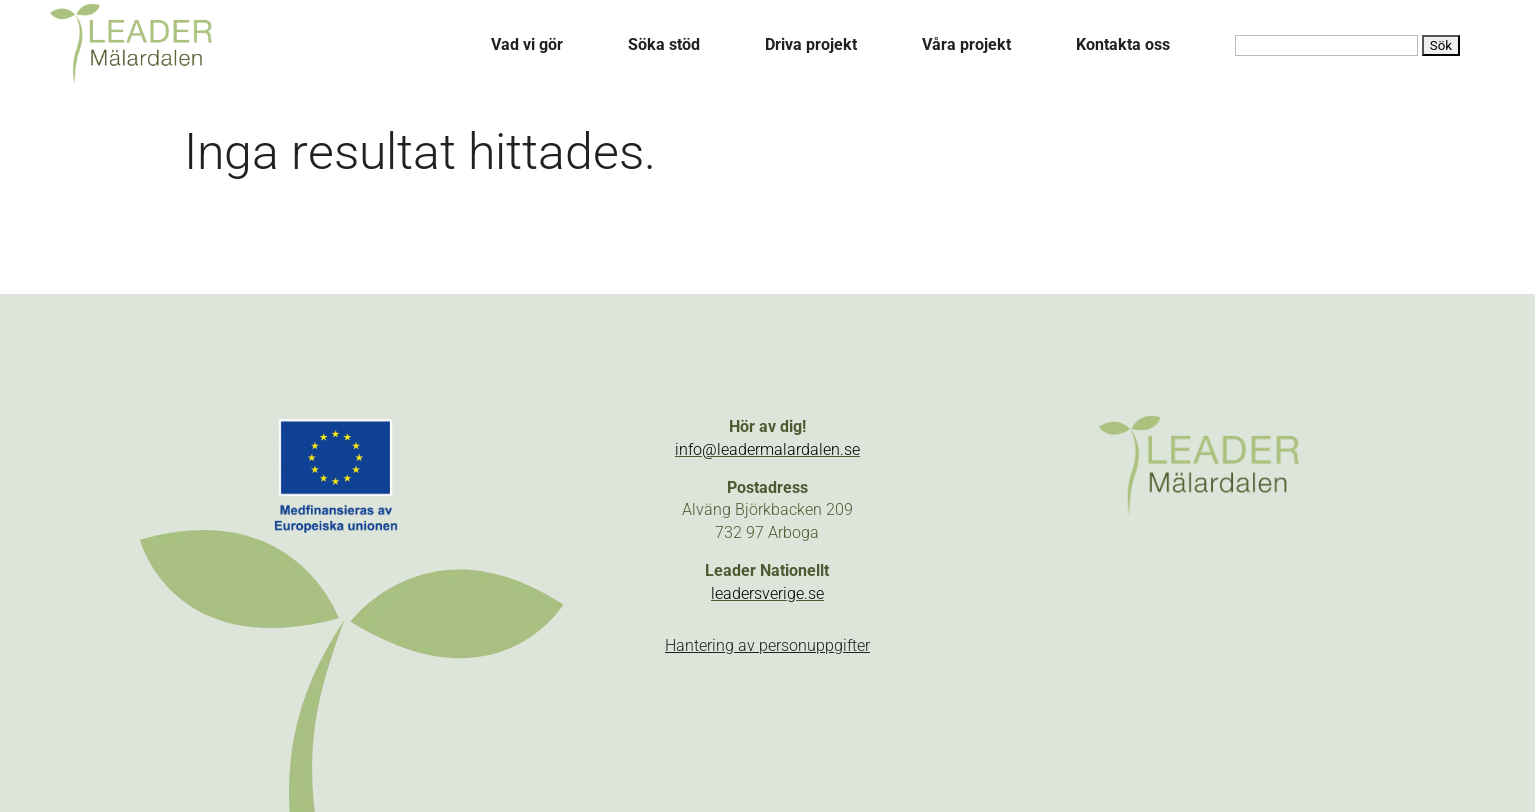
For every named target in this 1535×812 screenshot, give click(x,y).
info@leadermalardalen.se (767, 449)
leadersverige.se (767, 593)
